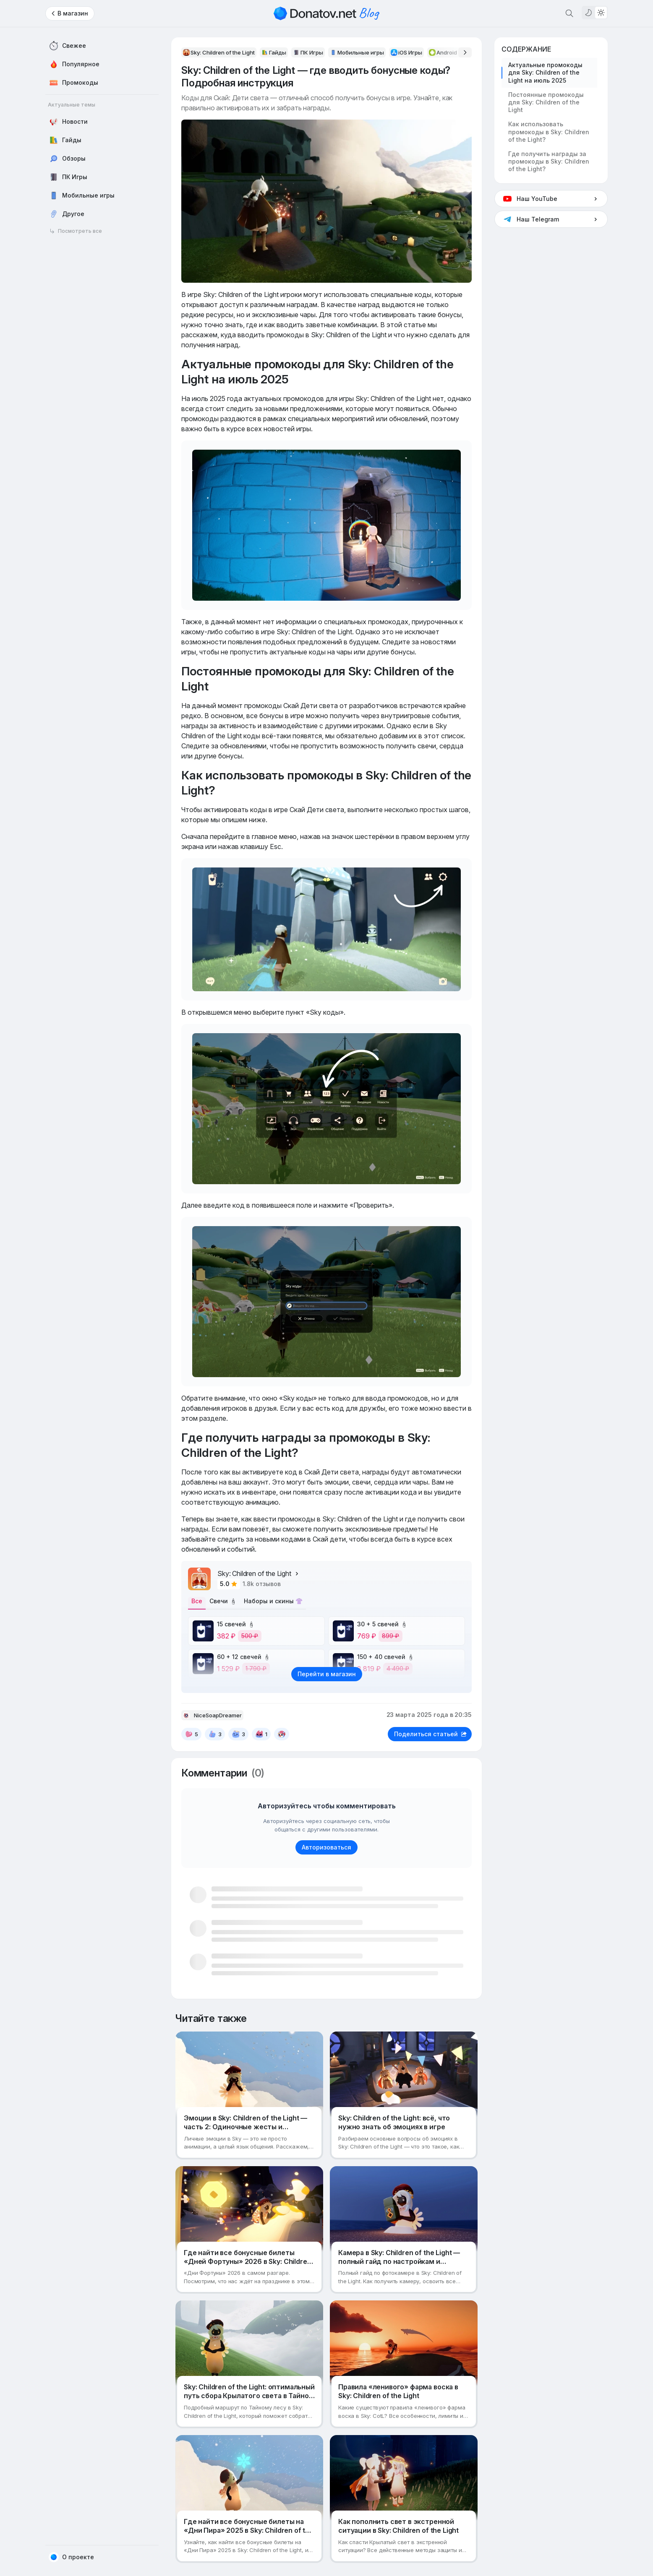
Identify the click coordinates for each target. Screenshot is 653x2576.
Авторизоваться (326, 1850)
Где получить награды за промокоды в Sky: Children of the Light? (548, 161)
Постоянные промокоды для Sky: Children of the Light (546, 102)
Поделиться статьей (430, 1737)
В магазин (72, 13)
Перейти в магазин (327, 1677)
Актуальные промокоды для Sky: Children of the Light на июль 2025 (545, 72)
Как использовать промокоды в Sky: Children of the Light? (548, 131)
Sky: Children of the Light (258, 1573)
